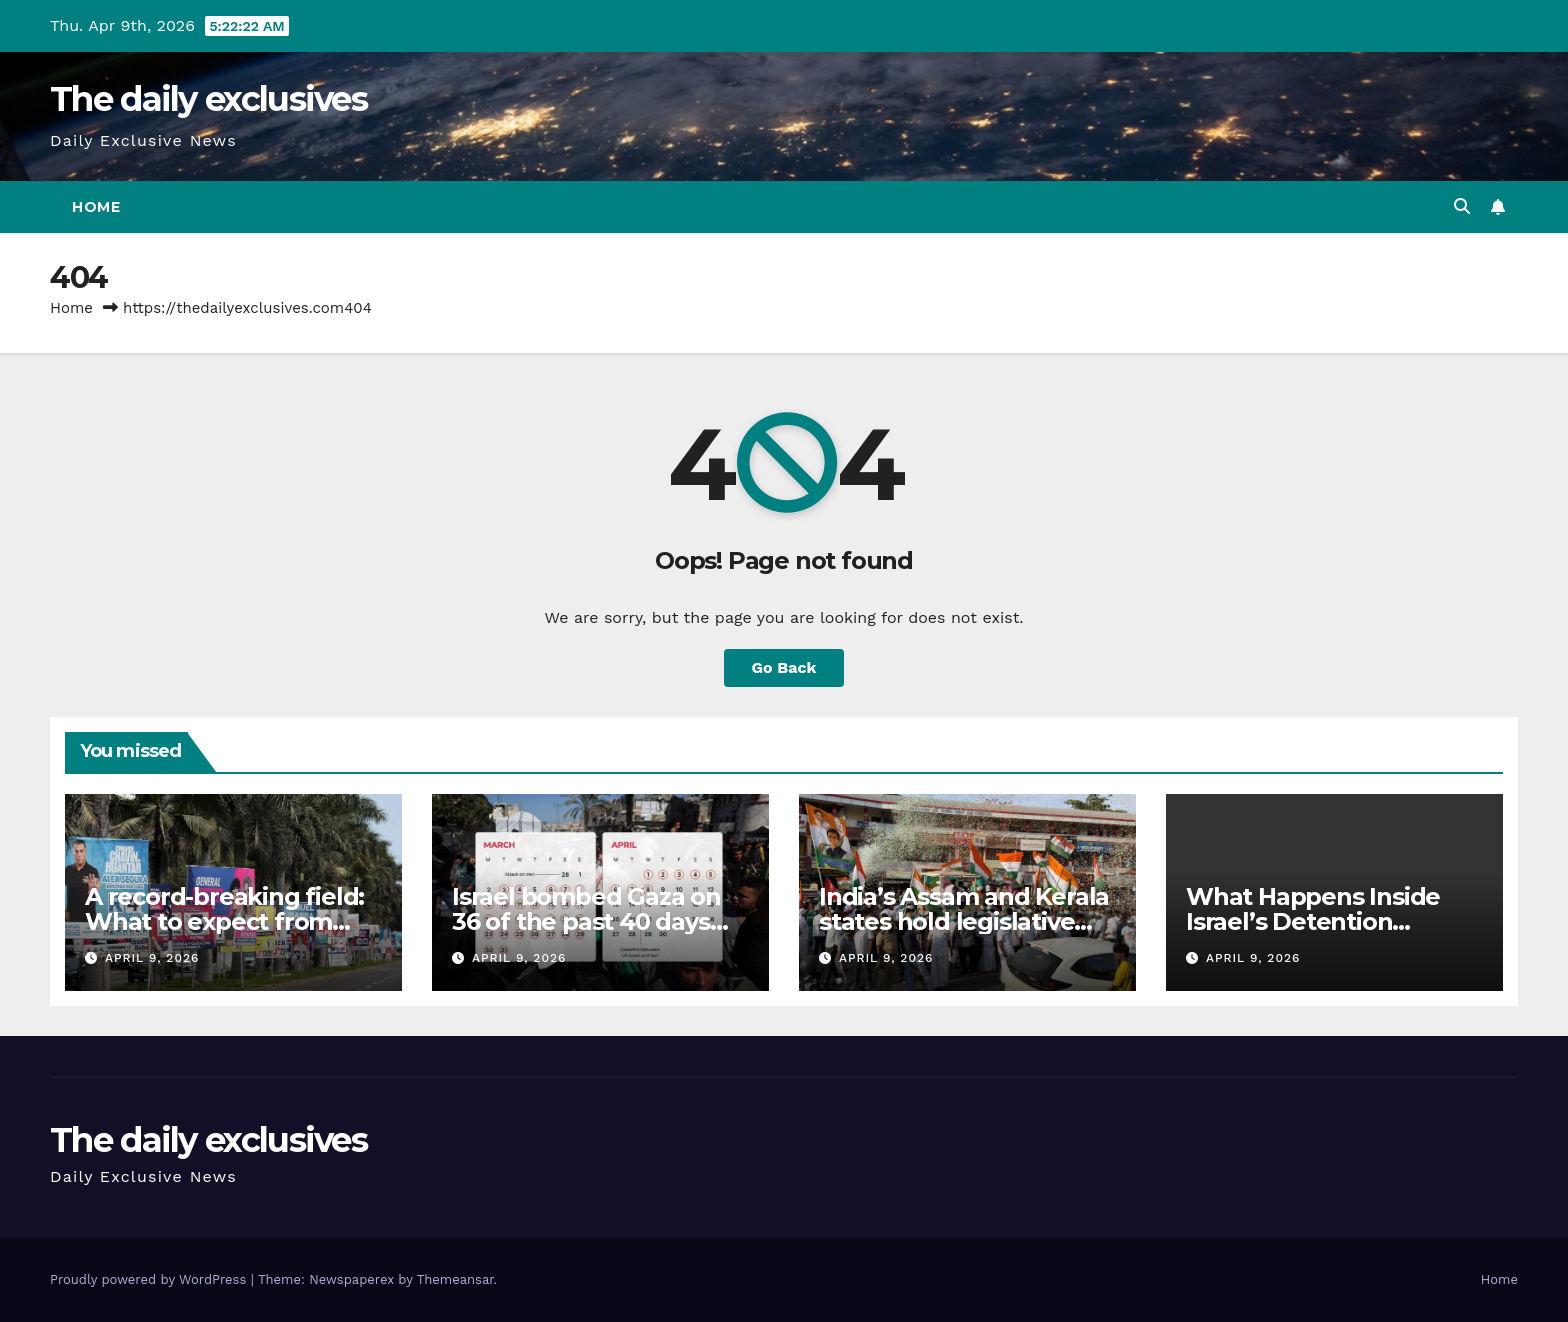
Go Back (784, 667)
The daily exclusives (208, 99)
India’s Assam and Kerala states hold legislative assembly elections (964, 921)
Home (96, 207)
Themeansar (455, 1279)
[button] (1462, 206)
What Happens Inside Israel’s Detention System (1313, 921)
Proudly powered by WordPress (150, 1279)
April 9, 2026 (152, 958)
